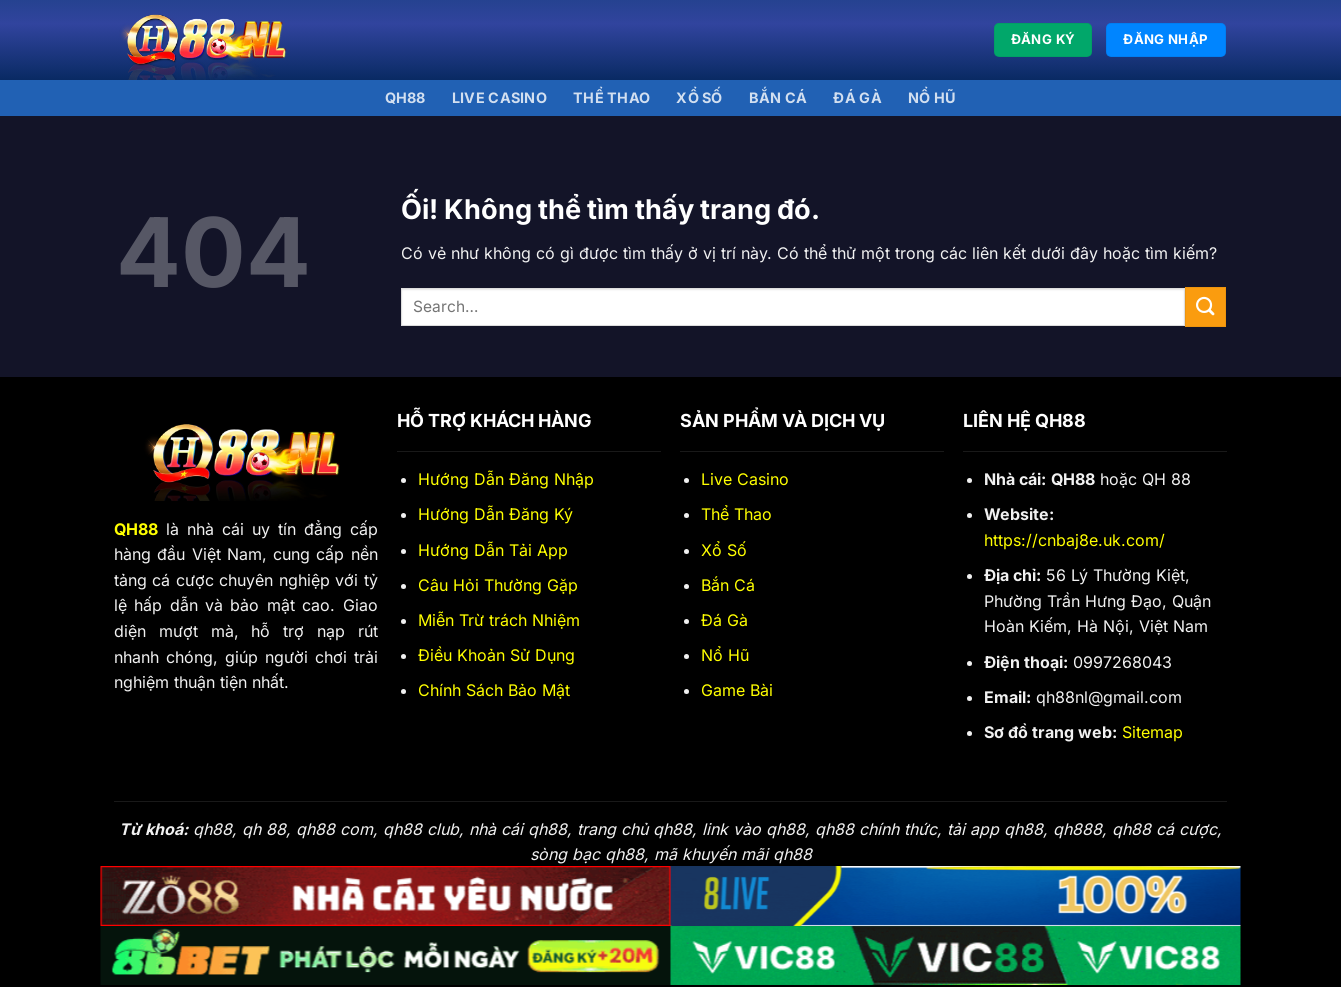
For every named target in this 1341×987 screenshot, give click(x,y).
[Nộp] (1205, 306)
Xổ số (699, 97)
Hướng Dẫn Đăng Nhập (506, 479)
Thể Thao (736, 514)
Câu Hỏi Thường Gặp (498, 585)
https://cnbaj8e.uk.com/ (1074, 540)
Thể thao (611, 97)
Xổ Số (724, 550)
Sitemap (1152, 732)
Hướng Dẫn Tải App (493, 550)
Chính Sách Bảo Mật (494, 690)
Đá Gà (724, 620)
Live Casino (499, 97)
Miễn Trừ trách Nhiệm (499, 620)
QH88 (405, 97)
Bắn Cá (778, 97)
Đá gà (857, 97)
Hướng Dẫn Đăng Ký (495, 514)
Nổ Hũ (932, 97)
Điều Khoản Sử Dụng (496, 655)
